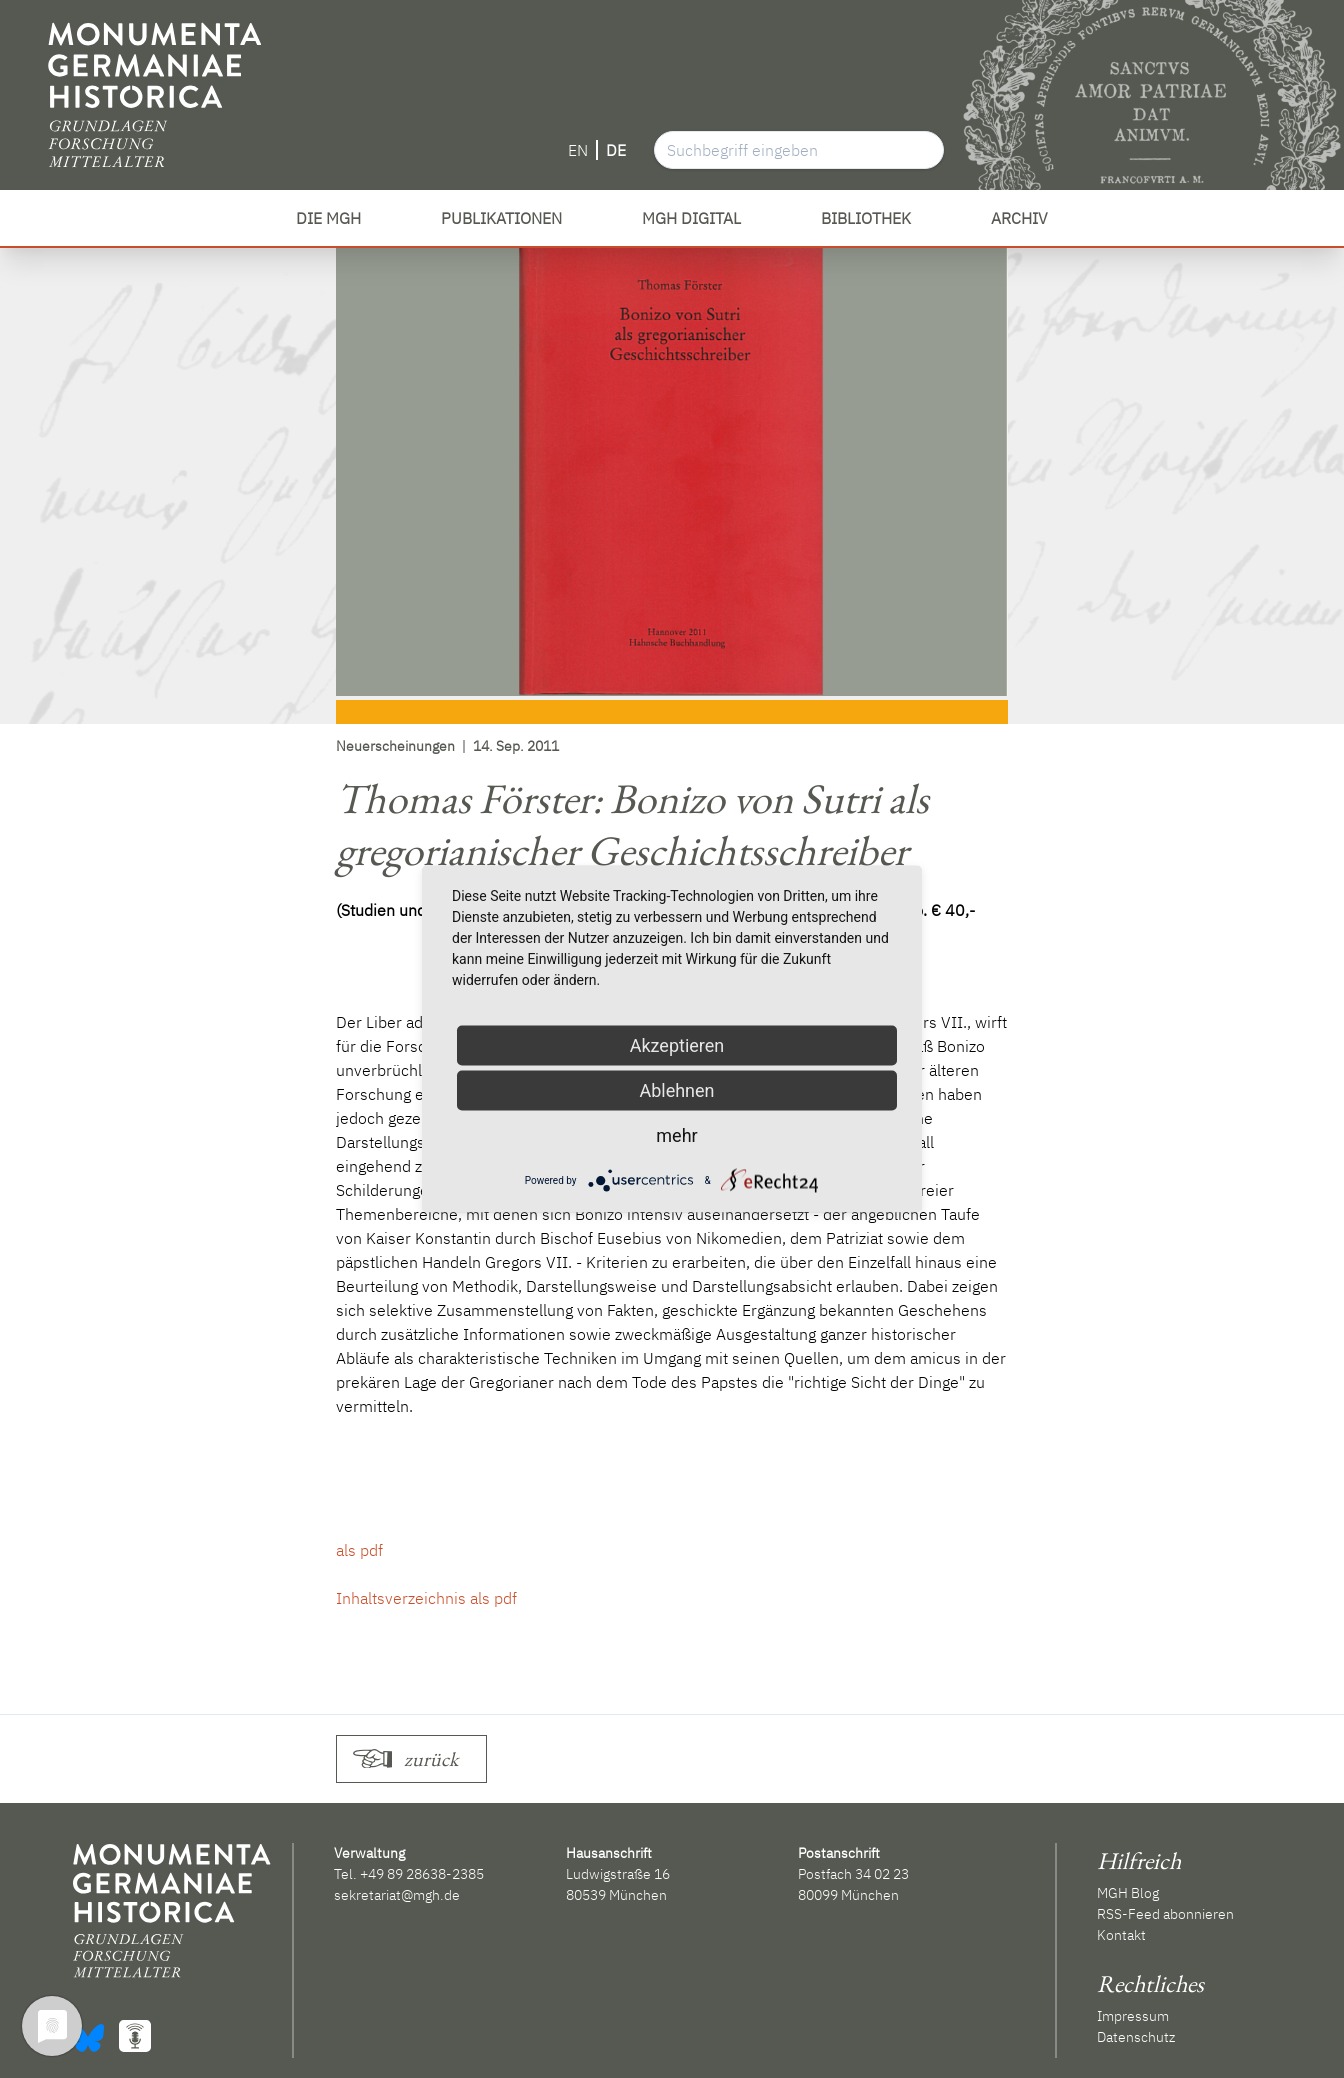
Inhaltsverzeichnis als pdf (426, 1598)
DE (616, 150)
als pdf (359, 1550)
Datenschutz (1136, 2037)
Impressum (1133, 2016)
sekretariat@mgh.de (397, 1895)
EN (578, 150)
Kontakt (1121, 1935)
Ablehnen (676, 1090)
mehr (676, 1135)
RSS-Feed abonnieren (1165, 1914)
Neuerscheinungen (395, 746)
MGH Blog (1128, 1893)
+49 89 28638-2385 (422, 1874)
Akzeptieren (677, 1045)
